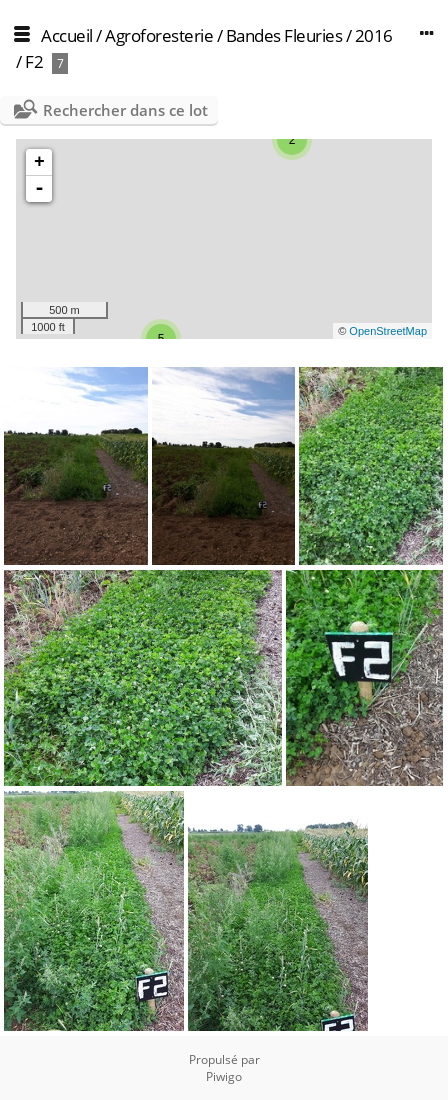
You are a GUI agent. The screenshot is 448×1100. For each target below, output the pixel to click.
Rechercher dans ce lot (125, 110)
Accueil (67, 35)
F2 (34, 61)
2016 (374, 35)
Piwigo (224, 1076)
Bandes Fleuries (284, 35)
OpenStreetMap (388, 331)
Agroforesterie (159, 35)
